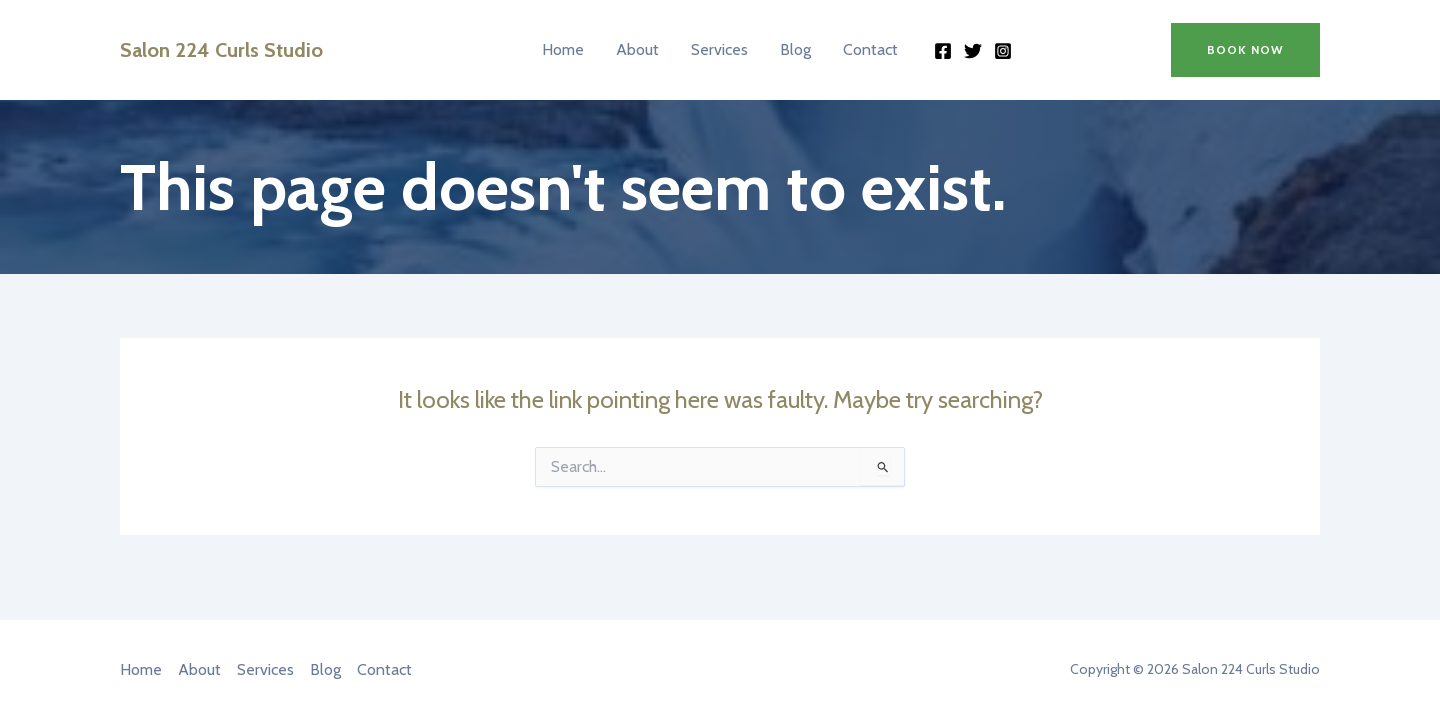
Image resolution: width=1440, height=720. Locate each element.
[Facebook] (943, 51)
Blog (795, 49)
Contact (870, 49)
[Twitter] (973, 51)
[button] (1245, 50)
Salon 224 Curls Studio (221, 50)
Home (563, 49)
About (637, 49)
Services (719, 49)
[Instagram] (1003, 51)
